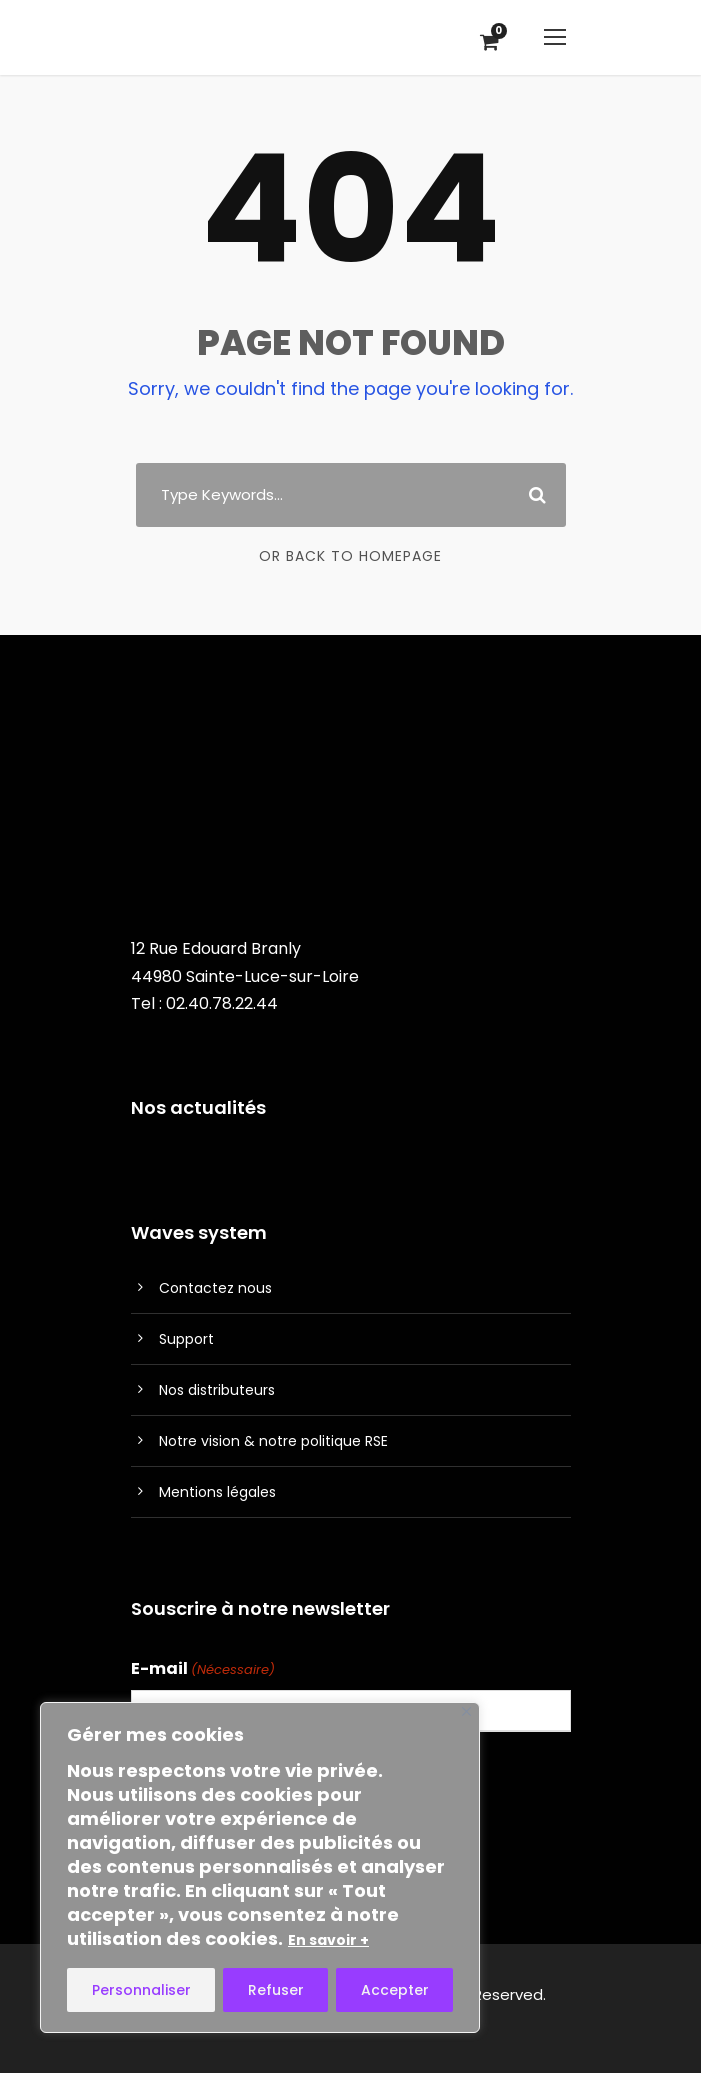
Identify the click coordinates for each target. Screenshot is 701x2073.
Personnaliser (141, 1990)
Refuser (276, 1990)
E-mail (203, 1669)
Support (186, 1339)
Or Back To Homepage (350, 556)
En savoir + (328, 1940)
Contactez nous (215, 1288)
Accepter (395, 1990)
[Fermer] (466, 1711)
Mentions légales (217, 1492)
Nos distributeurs (217, 1390)
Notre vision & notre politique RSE (273, 1441)
